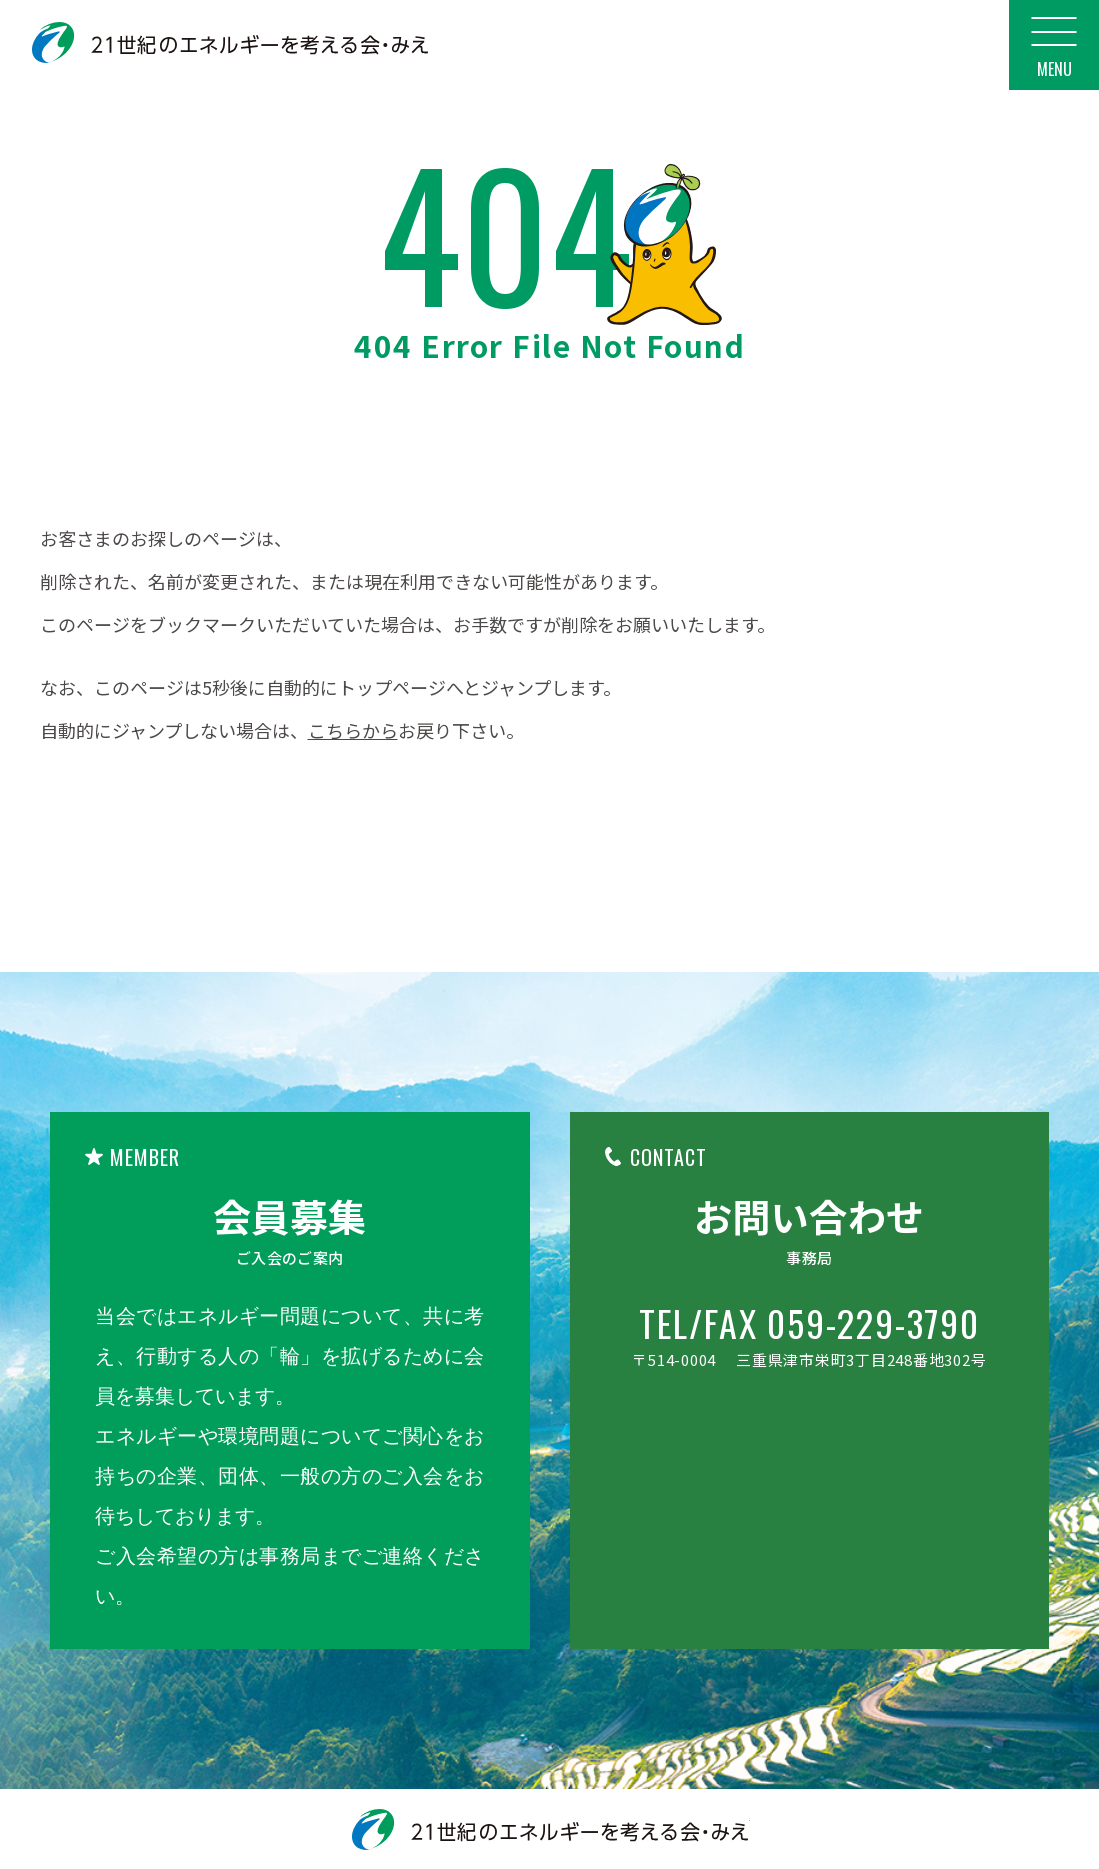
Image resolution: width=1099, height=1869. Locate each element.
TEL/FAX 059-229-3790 (809, 1323)
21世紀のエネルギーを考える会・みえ (230, 42)
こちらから (353, 730)
